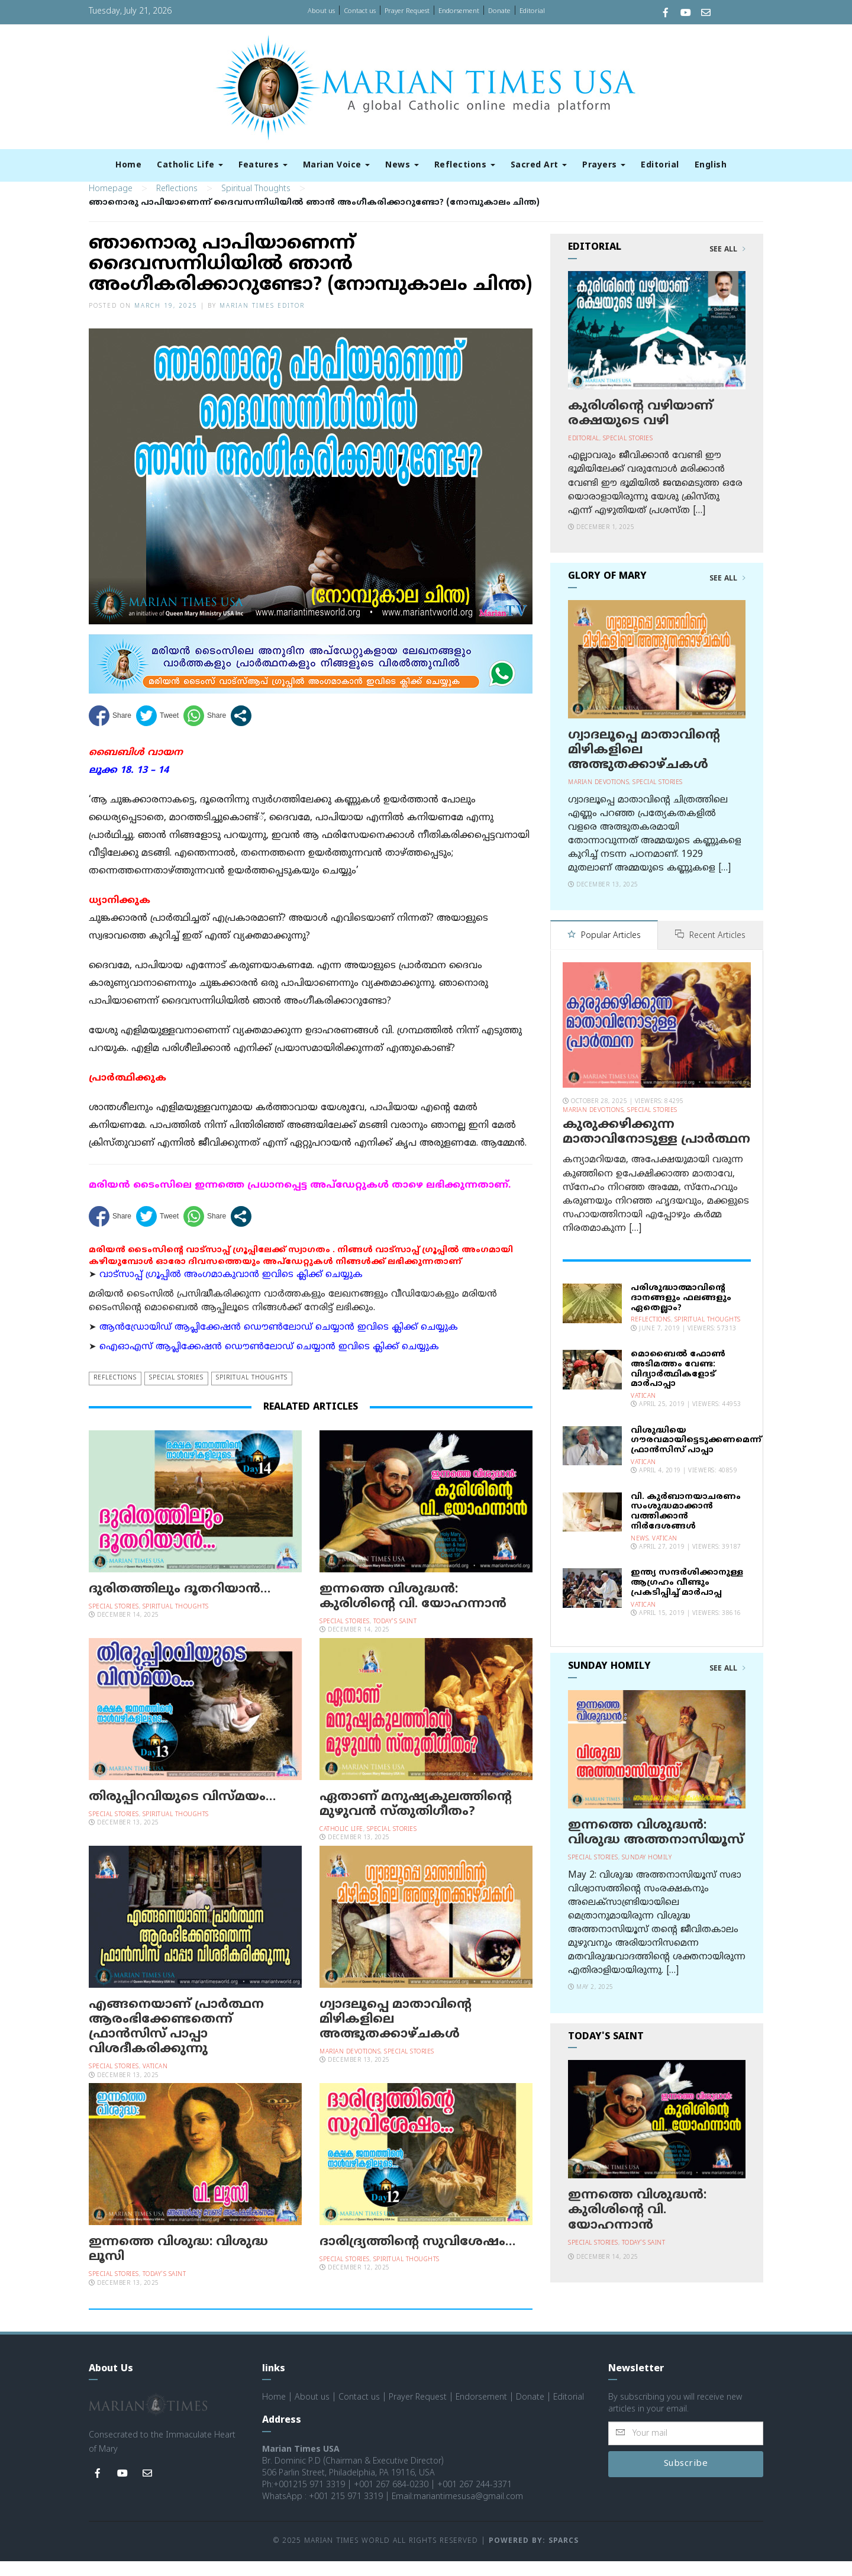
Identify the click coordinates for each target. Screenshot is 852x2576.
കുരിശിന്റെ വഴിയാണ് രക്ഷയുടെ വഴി (640, 428)
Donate (499, 11)
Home (128, 165)
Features (263, 165)
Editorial (532, 11)
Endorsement (458, 11)
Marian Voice (336, 165)
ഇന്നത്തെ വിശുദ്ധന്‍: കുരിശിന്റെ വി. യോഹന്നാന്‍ (413, 1611)
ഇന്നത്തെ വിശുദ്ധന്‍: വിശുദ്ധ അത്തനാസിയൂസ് (656, 1847)
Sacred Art (539, 165)
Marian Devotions (350, 2067)
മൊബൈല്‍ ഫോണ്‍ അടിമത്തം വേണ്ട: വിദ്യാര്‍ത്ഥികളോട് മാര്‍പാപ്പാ (678, 1383)
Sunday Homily (647, 1872)
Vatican (155, 2081)
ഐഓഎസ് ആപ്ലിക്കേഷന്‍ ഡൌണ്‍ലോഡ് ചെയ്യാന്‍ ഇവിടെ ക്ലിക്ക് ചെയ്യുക (269, 1362)
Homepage (111, 204)
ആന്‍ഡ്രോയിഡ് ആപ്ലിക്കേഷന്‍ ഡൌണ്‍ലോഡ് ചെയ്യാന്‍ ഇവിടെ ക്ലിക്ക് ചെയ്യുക (278, 1342)
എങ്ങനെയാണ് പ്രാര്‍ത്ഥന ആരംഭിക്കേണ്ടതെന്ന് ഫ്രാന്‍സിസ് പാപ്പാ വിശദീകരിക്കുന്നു (176, 2041)
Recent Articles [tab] (710, 951)
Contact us (360, 11)
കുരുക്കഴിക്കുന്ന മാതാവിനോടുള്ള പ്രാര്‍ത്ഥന (656, 1146)
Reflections (464, 165)
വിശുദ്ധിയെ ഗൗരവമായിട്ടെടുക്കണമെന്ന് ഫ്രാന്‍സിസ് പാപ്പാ (696, 1454)
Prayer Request (407, 11)
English (711, 165)
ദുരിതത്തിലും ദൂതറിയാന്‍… (179, 1603)
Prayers (603, 165)
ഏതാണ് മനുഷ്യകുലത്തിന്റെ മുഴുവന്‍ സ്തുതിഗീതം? (416, 1819)
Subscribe (686, 2478)
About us (321, 11)
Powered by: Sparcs (534, 2555)
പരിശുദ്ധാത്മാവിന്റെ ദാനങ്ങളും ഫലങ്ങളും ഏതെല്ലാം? (681, 1312)
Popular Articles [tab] (604, 951)
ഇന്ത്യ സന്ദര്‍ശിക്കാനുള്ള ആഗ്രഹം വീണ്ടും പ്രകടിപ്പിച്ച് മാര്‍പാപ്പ (687, 1597)
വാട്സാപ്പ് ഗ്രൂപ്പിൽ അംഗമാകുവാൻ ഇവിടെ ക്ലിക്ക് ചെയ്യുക (231, 1289)
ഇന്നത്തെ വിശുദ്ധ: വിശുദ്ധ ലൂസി (178, 2264)
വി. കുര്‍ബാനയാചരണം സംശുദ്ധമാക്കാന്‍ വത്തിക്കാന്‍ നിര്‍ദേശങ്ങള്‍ (686, 1525)
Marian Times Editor (262, 320)
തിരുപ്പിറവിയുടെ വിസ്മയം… (182, 1811)
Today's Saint (395, 1636)
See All (727, 264)
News (402, 165)
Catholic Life (190, 165)
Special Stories (176, 1393)
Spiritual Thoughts (256, 204)
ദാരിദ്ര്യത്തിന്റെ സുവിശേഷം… (417, 2256)
